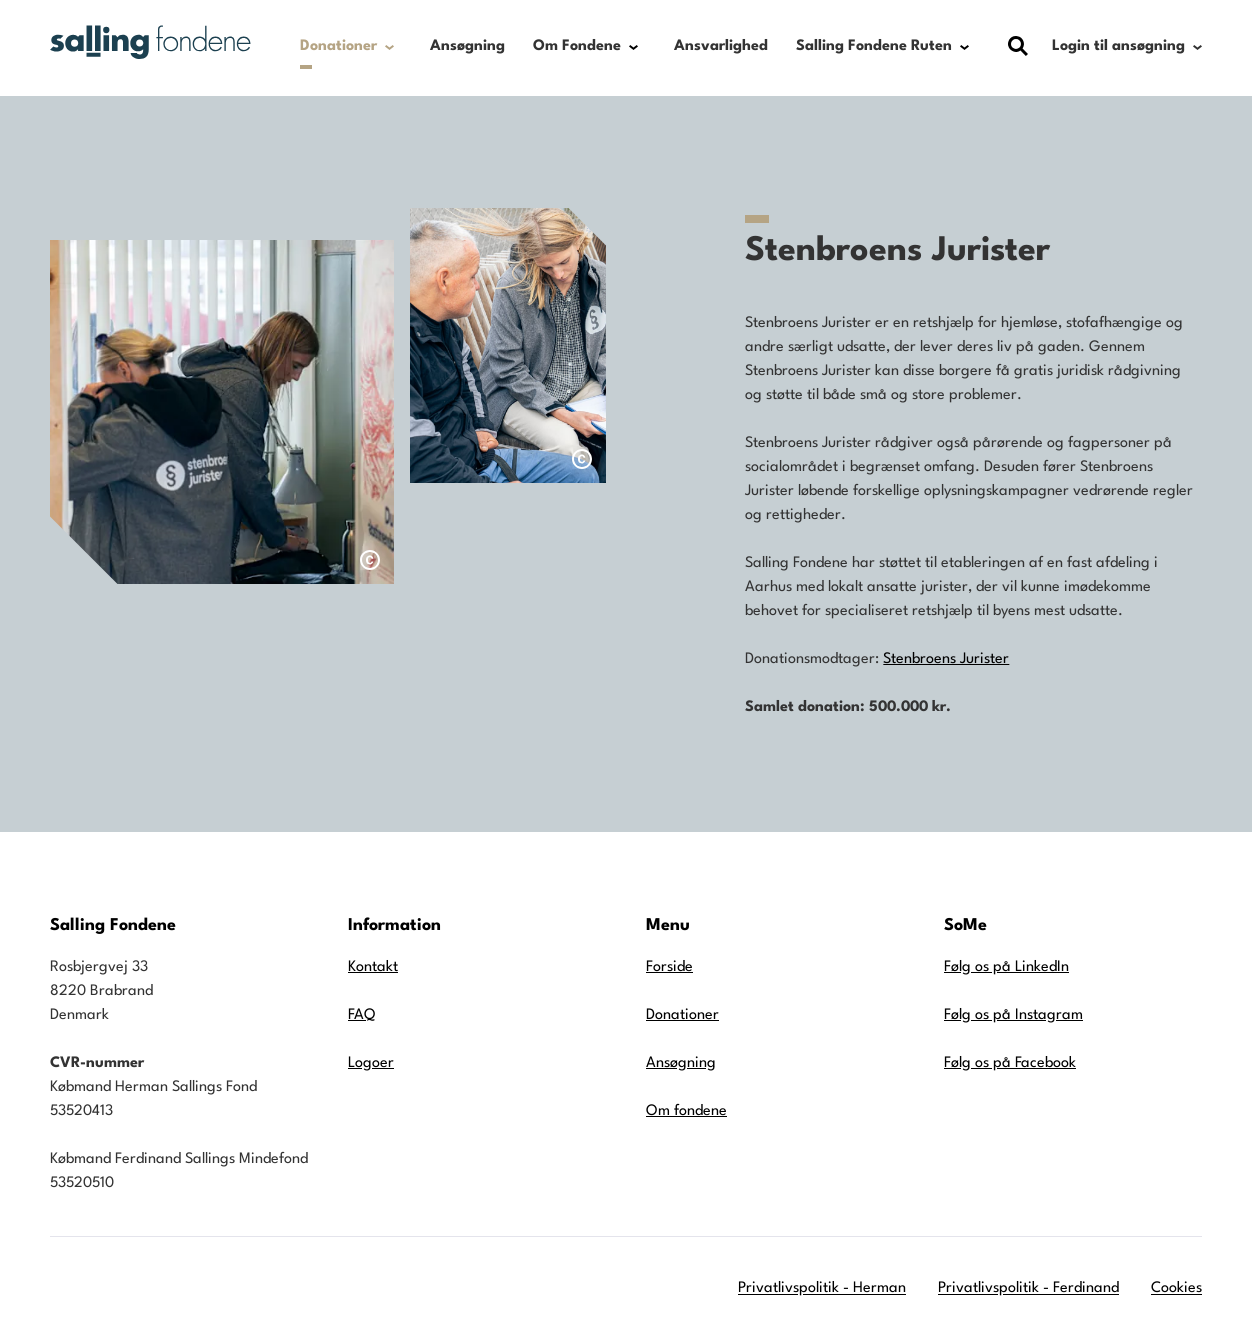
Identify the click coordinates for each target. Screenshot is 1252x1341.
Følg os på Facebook (1010, 1063)
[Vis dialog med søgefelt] (1018, 46)
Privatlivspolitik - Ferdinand (1028, 1288)
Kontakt (373, 967)
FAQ (361, 1015)
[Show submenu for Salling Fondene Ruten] (964, 47)
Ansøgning (467, 46)
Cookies (1176, 1288)
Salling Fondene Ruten (874, 46)
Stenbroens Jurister (946, 659)
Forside (669, 967)
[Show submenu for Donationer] (389, 47)
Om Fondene (577, 46)
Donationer (338, 46)
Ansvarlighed (721, 46)
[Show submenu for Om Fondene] (633, 47)
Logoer (371, 1063)
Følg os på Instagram (1013, 1015)
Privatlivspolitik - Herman (822, 1288)
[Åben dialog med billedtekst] (370, 560)
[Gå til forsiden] (150, 42)
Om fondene (686, 1111)
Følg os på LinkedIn (1006, 967)
